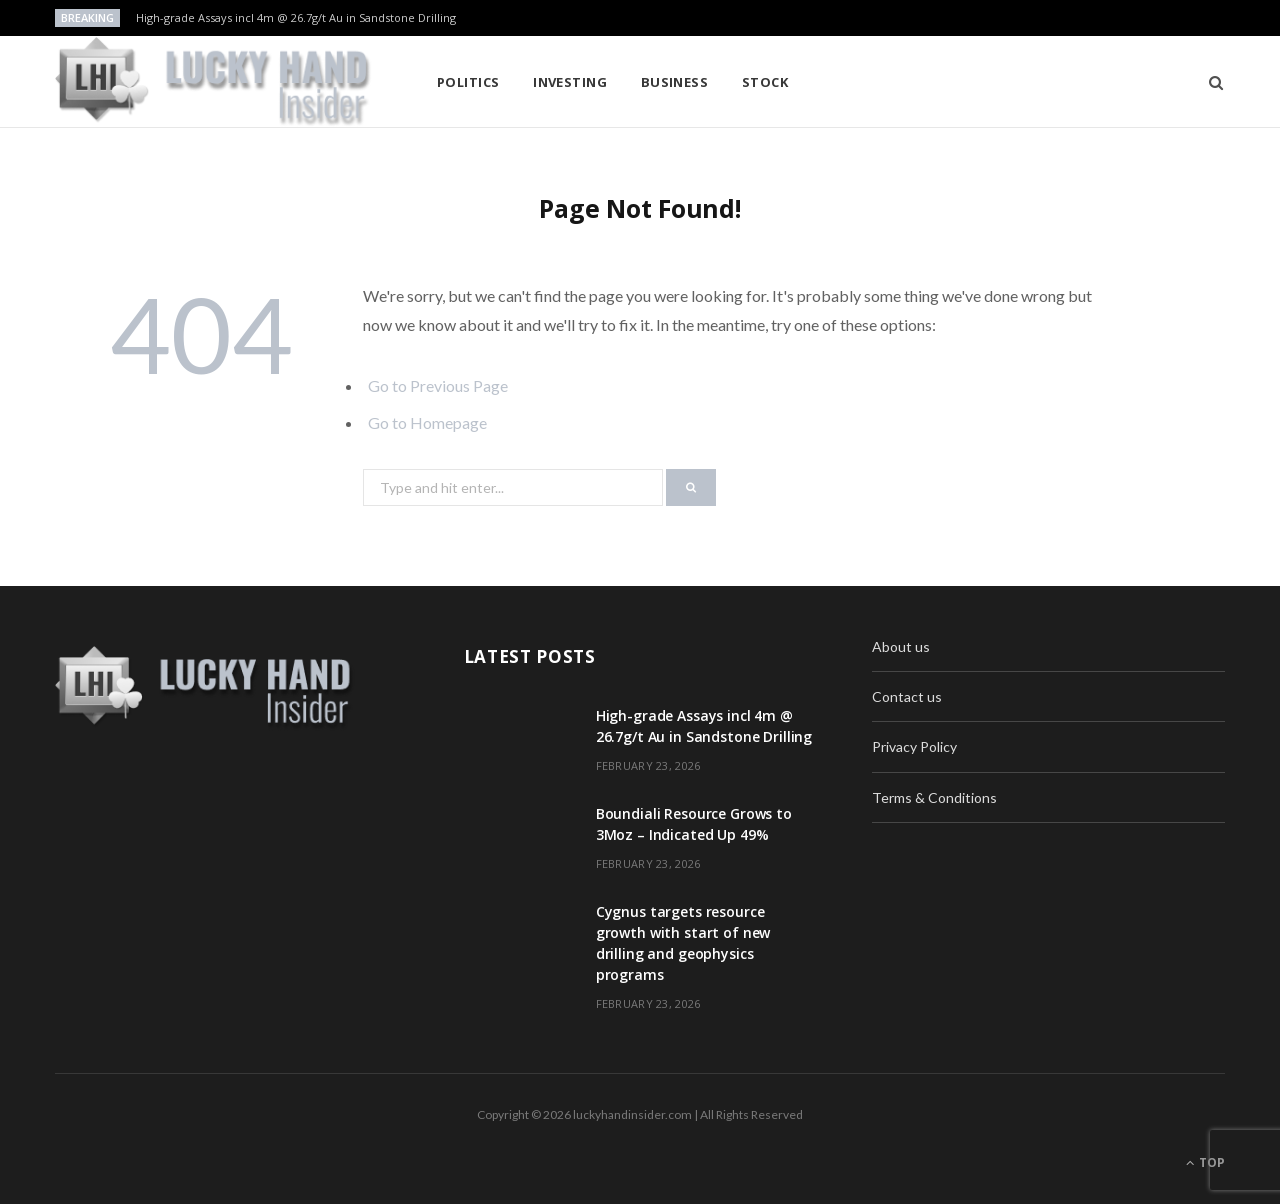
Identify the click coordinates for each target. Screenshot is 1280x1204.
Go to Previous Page (438, 385)
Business (675, 82)
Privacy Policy (914, 746)
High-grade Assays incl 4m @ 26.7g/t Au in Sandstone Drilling (296, 18)
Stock (765, 82)
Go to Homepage (427, 422)
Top (1205, 1162)
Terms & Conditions (934, 797)
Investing (570, 82)
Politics (468, 82)
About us (901, 646)
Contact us (907, 696)
